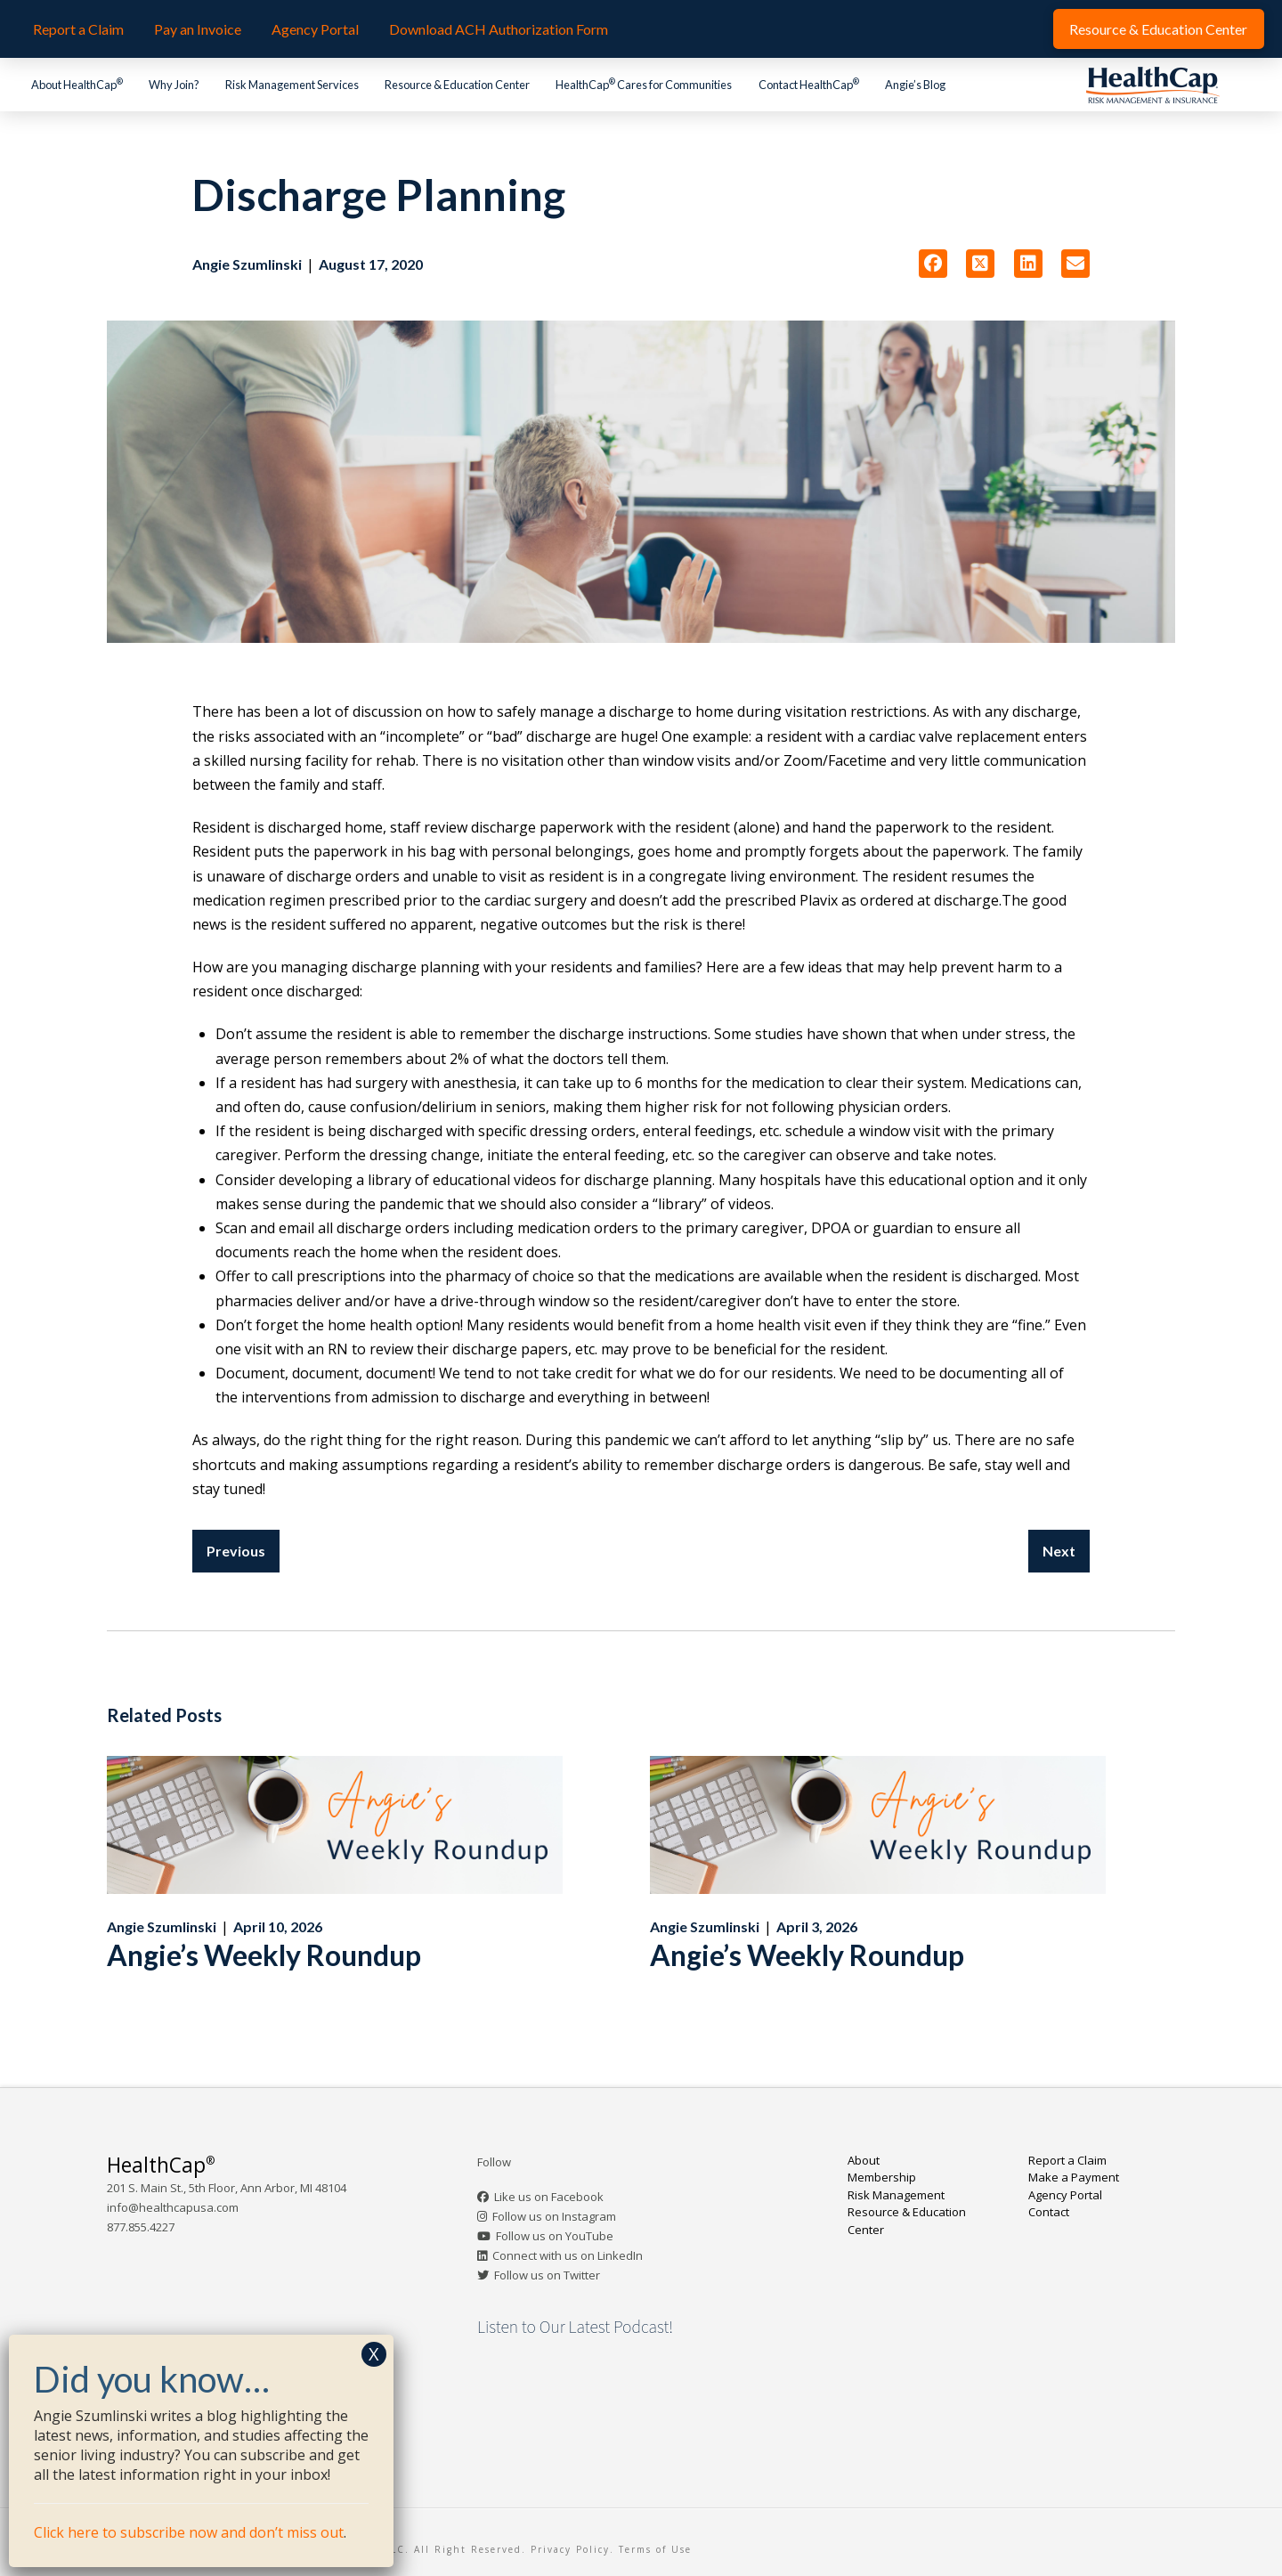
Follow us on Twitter (547, 2275)
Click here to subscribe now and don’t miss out (189, 2532)
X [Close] (374, 2354)
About (864, 2160)
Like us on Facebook (549, 2197)
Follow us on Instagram (554, 2216)
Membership (882, 2177)
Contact (1048, 2212)
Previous (236, 1550)
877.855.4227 (140, 2227)
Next (1059, 1550)
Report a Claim (1067, 2160)
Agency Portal (1065, 2195)
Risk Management (896, 2195)
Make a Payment (1073, 2177)
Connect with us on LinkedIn (567, 2255)
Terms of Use (655, 2549)
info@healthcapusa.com (173, 2207)
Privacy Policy (570, 2549)
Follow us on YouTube (554, 2236)
